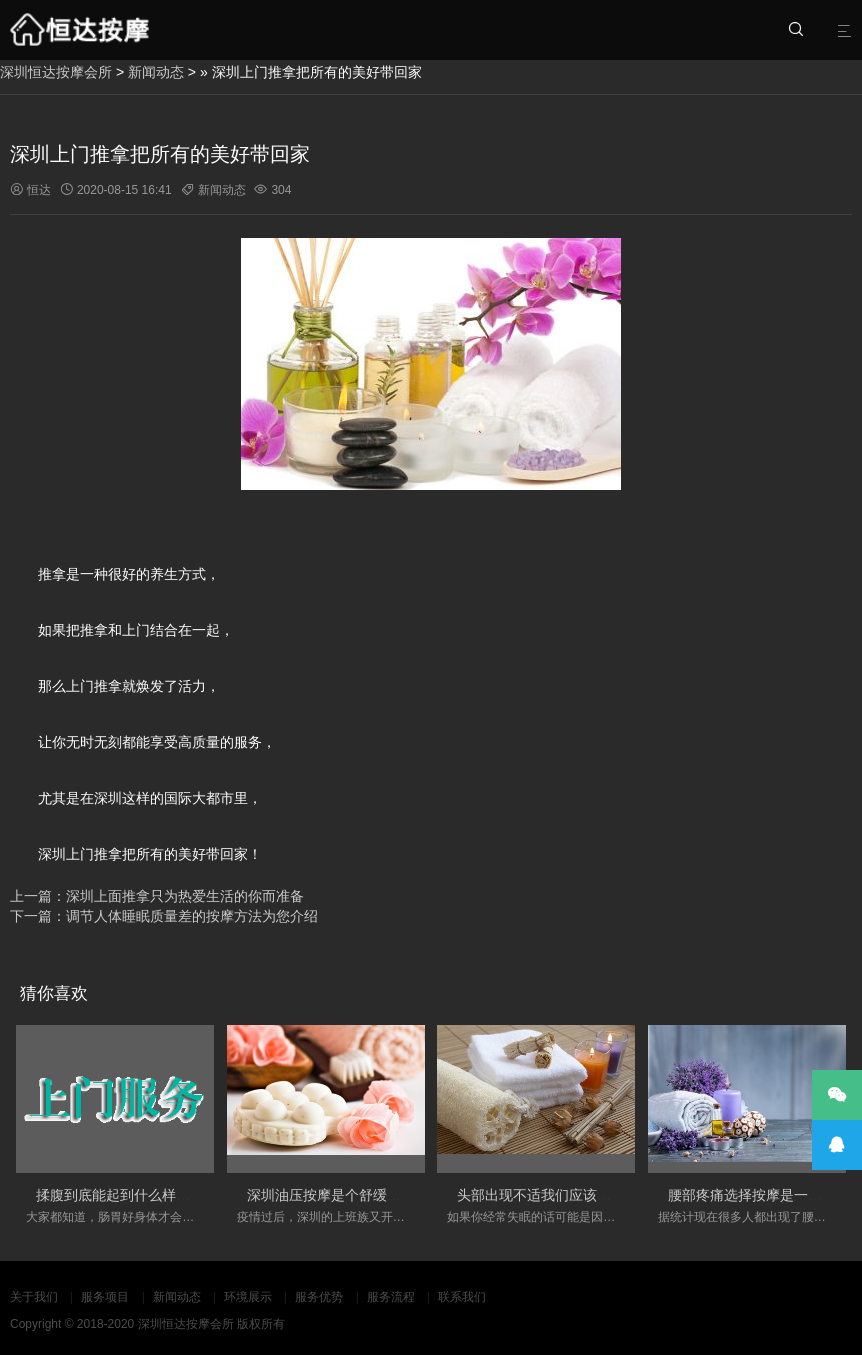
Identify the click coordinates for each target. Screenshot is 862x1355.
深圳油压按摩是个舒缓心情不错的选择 (366, 1195)
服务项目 (105, 1297)
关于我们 (34, 1297)
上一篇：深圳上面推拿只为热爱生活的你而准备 (157, 896)
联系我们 (462, 1297)
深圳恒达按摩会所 (56, 72)
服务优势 (319, 1297)
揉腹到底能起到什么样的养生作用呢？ (155, 1195)
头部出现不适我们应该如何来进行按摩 (576, 1195)
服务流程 (391, 1297)
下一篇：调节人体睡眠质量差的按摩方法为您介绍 (164, 916)
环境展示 (248, 1297)
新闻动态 (156, 72)
